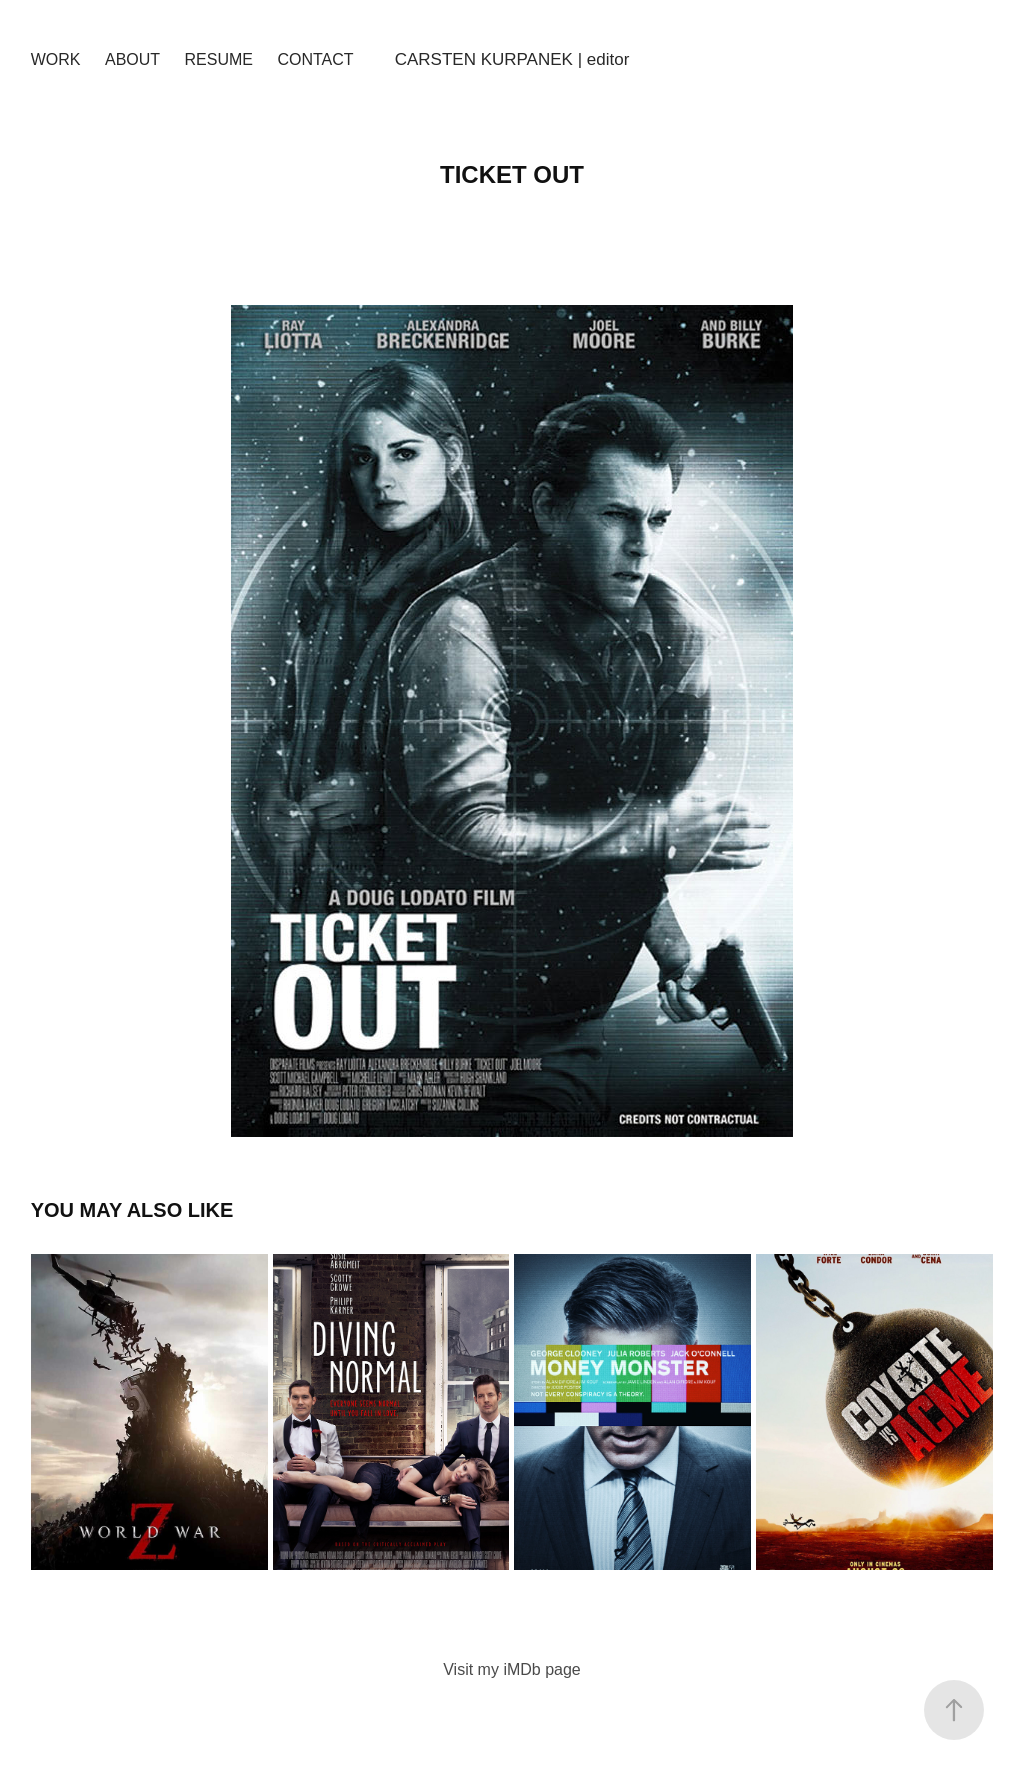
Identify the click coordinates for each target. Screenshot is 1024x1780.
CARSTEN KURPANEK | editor (512, 59)
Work (56, 59)
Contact (315, 59)
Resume (219, 59)
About (132, 59)
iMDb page (541, 1669)
